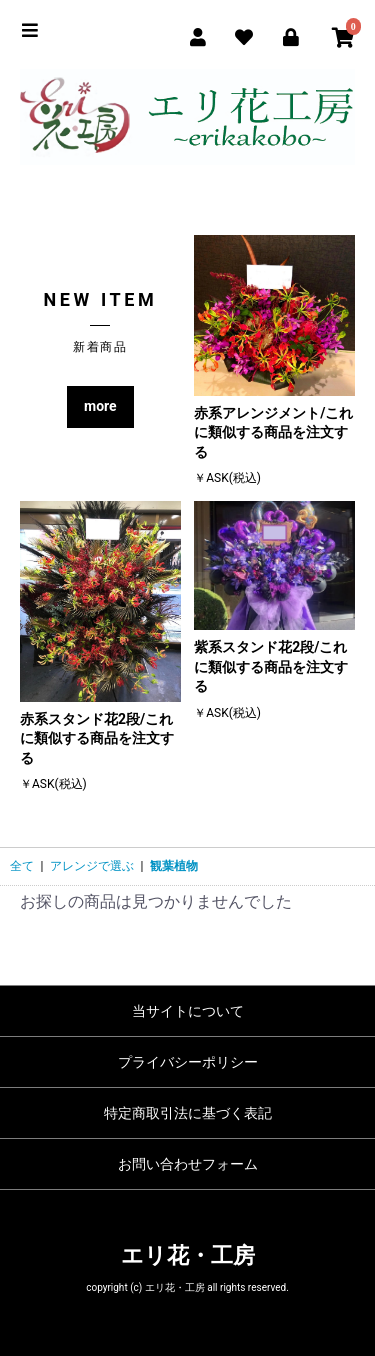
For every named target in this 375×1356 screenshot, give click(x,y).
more (100, 406)
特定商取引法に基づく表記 (188, 1113)
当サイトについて (188, 1011)
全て (22, 866)
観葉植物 (174, 866)
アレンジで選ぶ (92, 866)
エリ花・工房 (188, 1255)
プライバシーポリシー (188, 1062)
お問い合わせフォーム (188, 1164)
